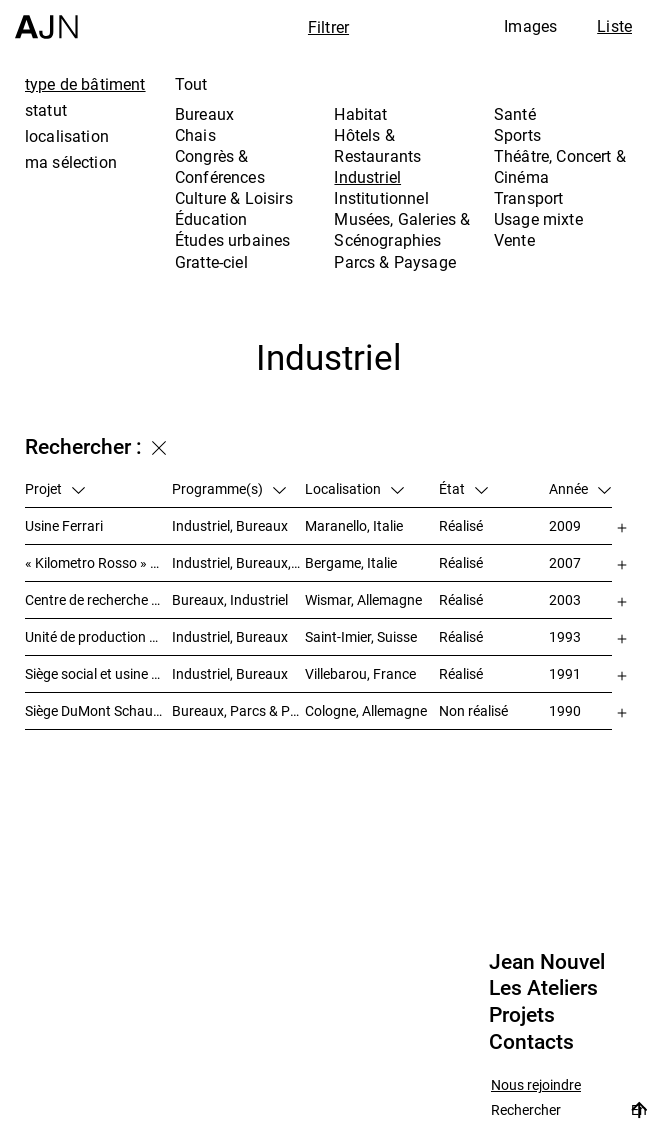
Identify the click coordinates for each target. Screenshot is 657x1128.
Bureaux (204, 114)
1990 (565, 710)
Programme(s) (229, 488)
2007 (565, 562)
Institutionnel (381, 198)
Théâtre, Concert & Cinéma (560, 166)
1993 (565, 636)
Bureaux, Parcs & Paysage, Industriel (239, 710)
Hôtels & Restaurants (377, 145)
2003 (565, 599)
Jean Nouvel (547, 962)
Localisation (354, 488)
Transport (528, 198)
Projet (55, 488)
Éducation (211, 219)
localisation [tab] (67, 136)
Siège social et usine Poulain (98, 673)
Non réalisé (473, 710)
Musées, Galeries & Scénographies (402, 229)
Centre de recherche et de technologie (98, 599)
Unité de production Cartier (98, 636)
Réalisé (461, 525)
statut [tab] (46, 110)
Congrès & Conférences (220, 166)
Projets (522, 1015)
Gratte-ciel (211, 262)
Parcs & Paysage (394, 262)
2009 (565, 525)
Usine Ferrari (64, 525)
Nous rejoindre (536, 1085)
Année (580, 488)
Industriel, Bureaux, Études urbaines (239, 562)
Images (530, 26)
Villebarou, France (360, 673)
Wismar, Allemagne (363, 599)
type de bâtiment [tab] (85, 84)
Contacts (531, 1042)
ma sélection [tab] (71, 162)
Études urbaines (232, 240)
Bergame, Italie (351, 562)
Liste (614, 26)
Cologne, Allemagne (366, 710)
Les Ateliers (543, 988)
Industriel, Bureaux (230, 525)
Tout (191, 84)
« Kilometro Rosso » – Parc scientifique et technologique (98, 562)
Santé (515, 114)
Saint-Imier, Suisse (361, 636)
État (463, 488)
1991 (565, 673)
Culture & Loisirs (234, 198)
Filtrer (328, 27)
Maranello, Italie (354, 525)
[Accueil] (46, 19)
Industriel (367, 177)
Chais (195, 135)
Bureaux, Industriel (230, 599)
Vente (514, 240)
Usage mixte (538, 219)
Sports (517, 135)
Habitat (360, 114)
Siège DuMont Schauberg (98, 710)
